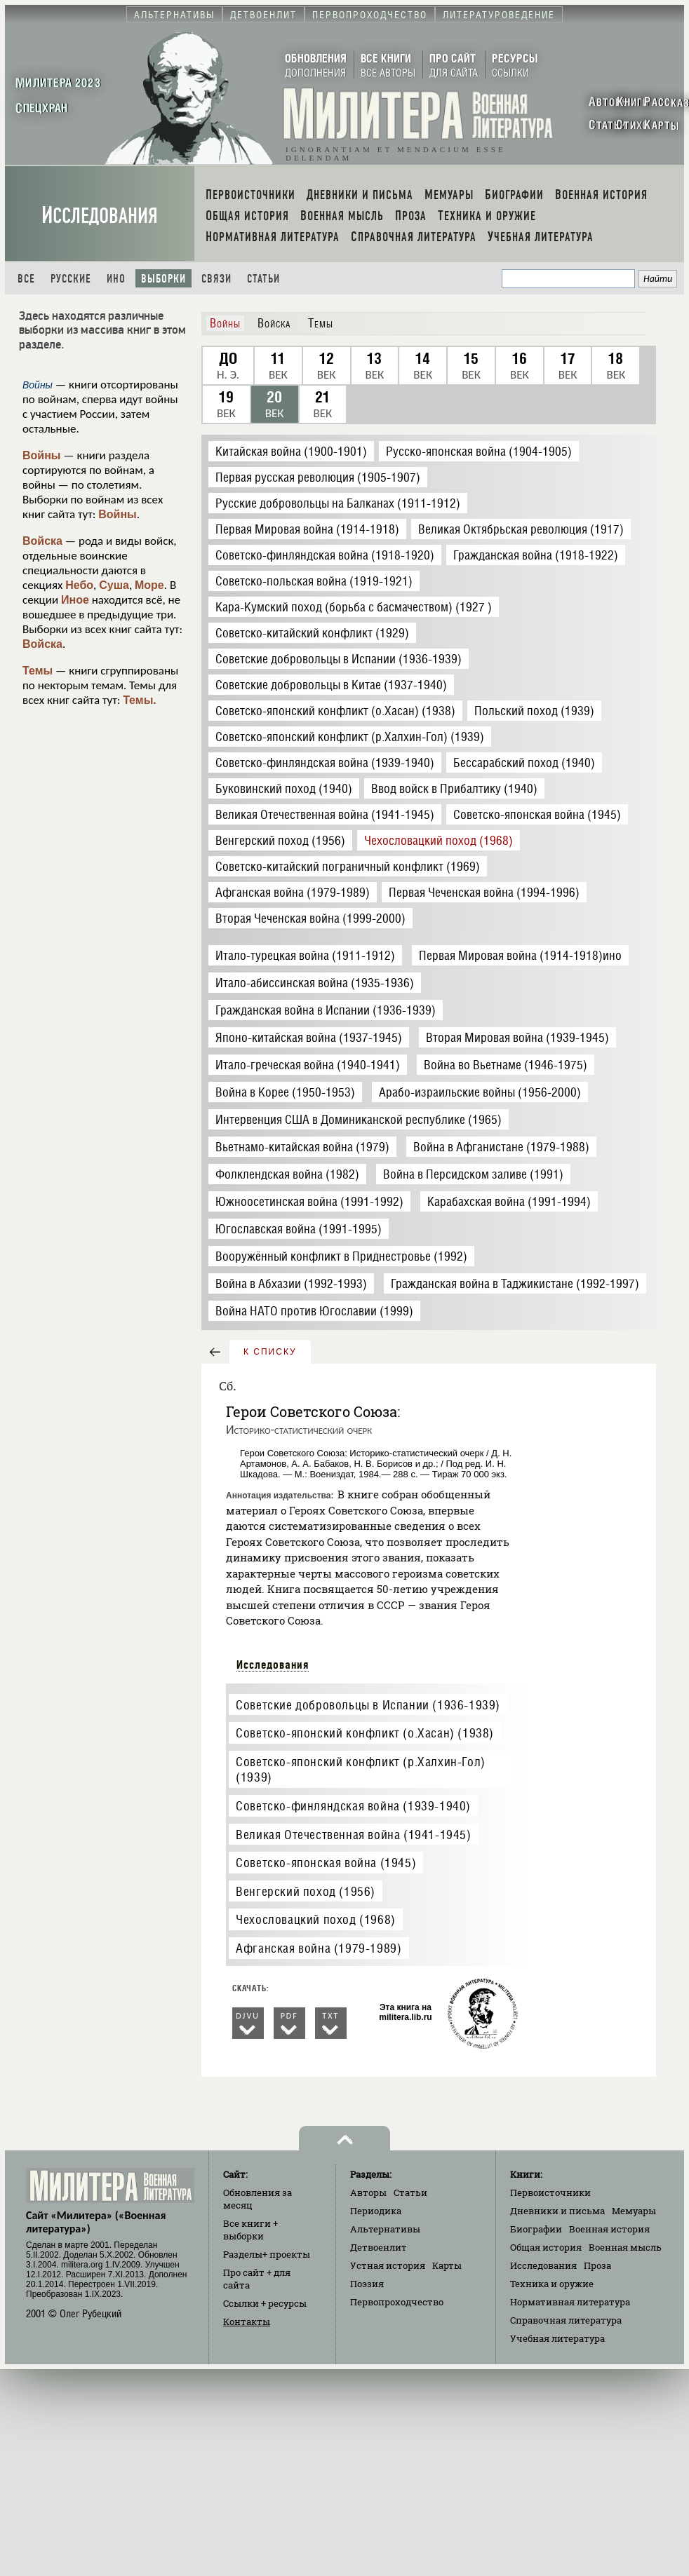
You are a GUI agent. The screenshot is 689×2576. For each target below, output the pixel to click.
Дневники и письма (557, 2210)
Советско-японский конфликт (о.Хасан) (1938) (365, 1733)
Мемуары (634, 2210)
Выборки (163, 278)
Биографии (536, 2229)
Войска (42, 541)
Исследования (99, 216)
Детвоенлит (378, 2247)
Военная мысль (625, 2247)
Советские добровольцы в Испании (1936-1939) (368, 1704)
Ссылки (265, 2303)
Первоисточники (550, 2192)
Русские (71, 278)
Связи (216, 278)
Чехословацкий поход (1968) (316, 1919)
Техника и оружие (552, 2283)
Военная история (609, 2229)
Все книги (250, 2229)
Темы (37, 671)
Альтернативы (385, 2229)
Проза (597, 2265)
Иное (75, 600)
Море (149, 585)
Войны (41, 455)
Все (26, 278)
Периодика (375, 2210)
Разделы (266, 2254)
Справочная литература (566, 2320)
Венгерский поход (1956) (305, 1891)
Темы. (139, 700)
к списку (270, 1352)
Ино (116, 278)
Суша (114, 585)
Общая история (546, 2247)
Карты (447, 2265)
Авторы (368, 2192)
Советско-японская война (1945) (326, 1862)
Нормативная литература (570, 2302)
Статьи (263, 278)
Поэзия (367, 2283)
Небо (79, 585)
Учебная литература (557, 2338)
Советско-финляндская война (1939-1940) (353, 1805)
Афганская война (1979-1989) (318, 1948)
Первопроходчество (396, 2302)
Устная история (387, 2265)
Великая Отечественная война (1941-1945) (353, 1834)
